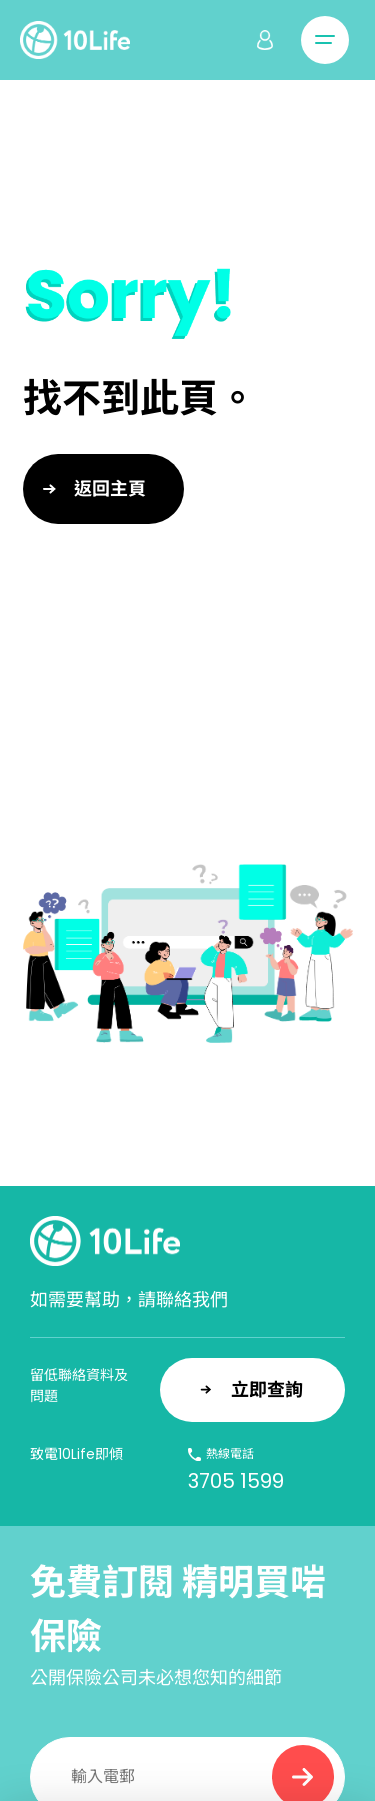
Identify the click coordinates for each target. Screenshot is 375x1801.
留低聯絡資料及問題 (79, 1385)
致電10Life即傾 (76, 1454)
